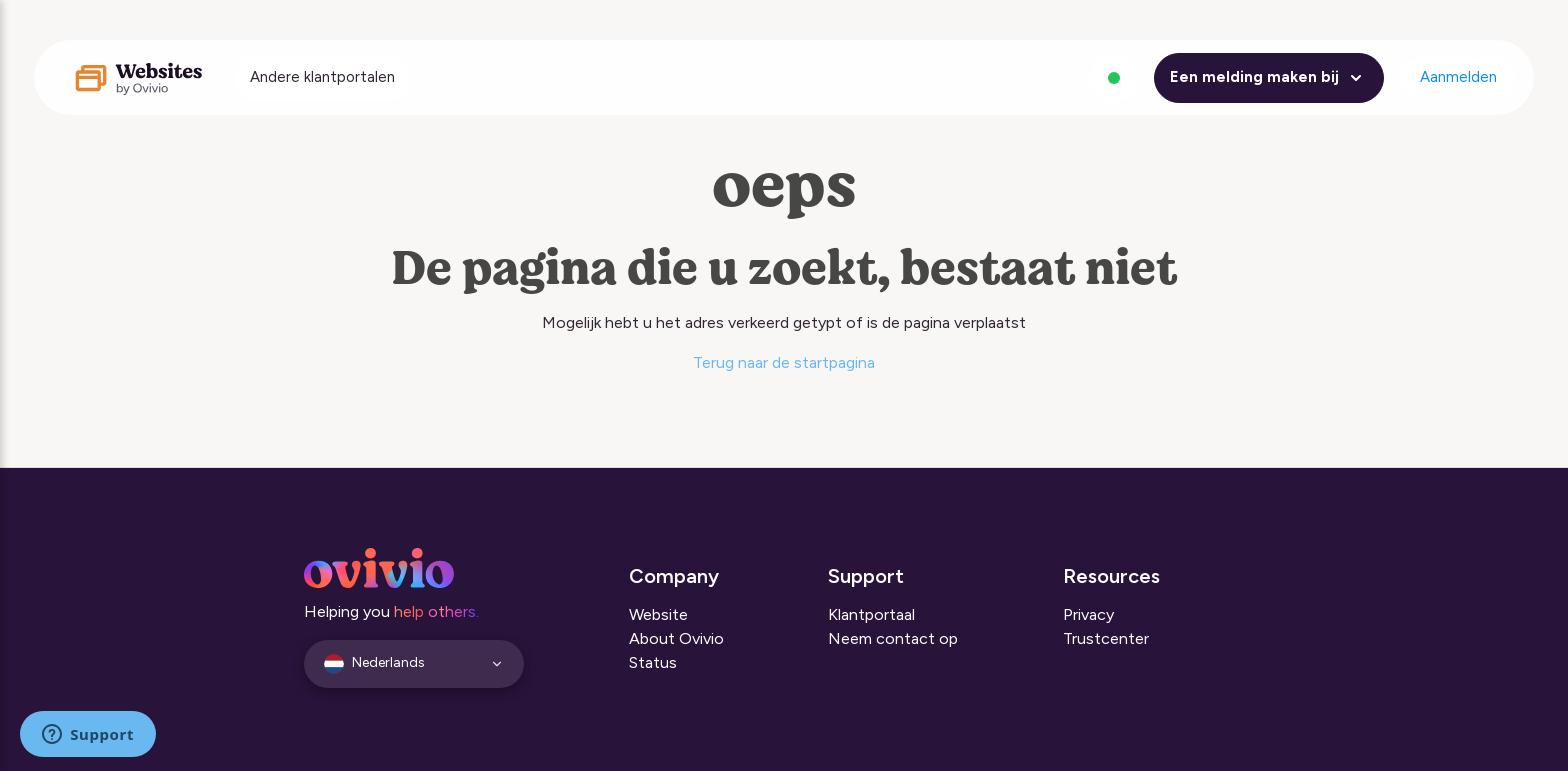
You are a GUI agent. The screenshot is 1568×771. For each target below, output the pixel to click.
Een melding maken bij (1269, 78)
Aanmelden (1458, 77)
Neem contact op (893, 638)
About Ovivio (676, 638)
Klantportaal (871, 614)
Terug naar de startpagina (784, 362)
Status (653, 662)
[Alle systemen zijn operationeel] (1114, 78)
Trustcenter (1106, 638)
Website (658, 614)
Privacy (1088, 614)
